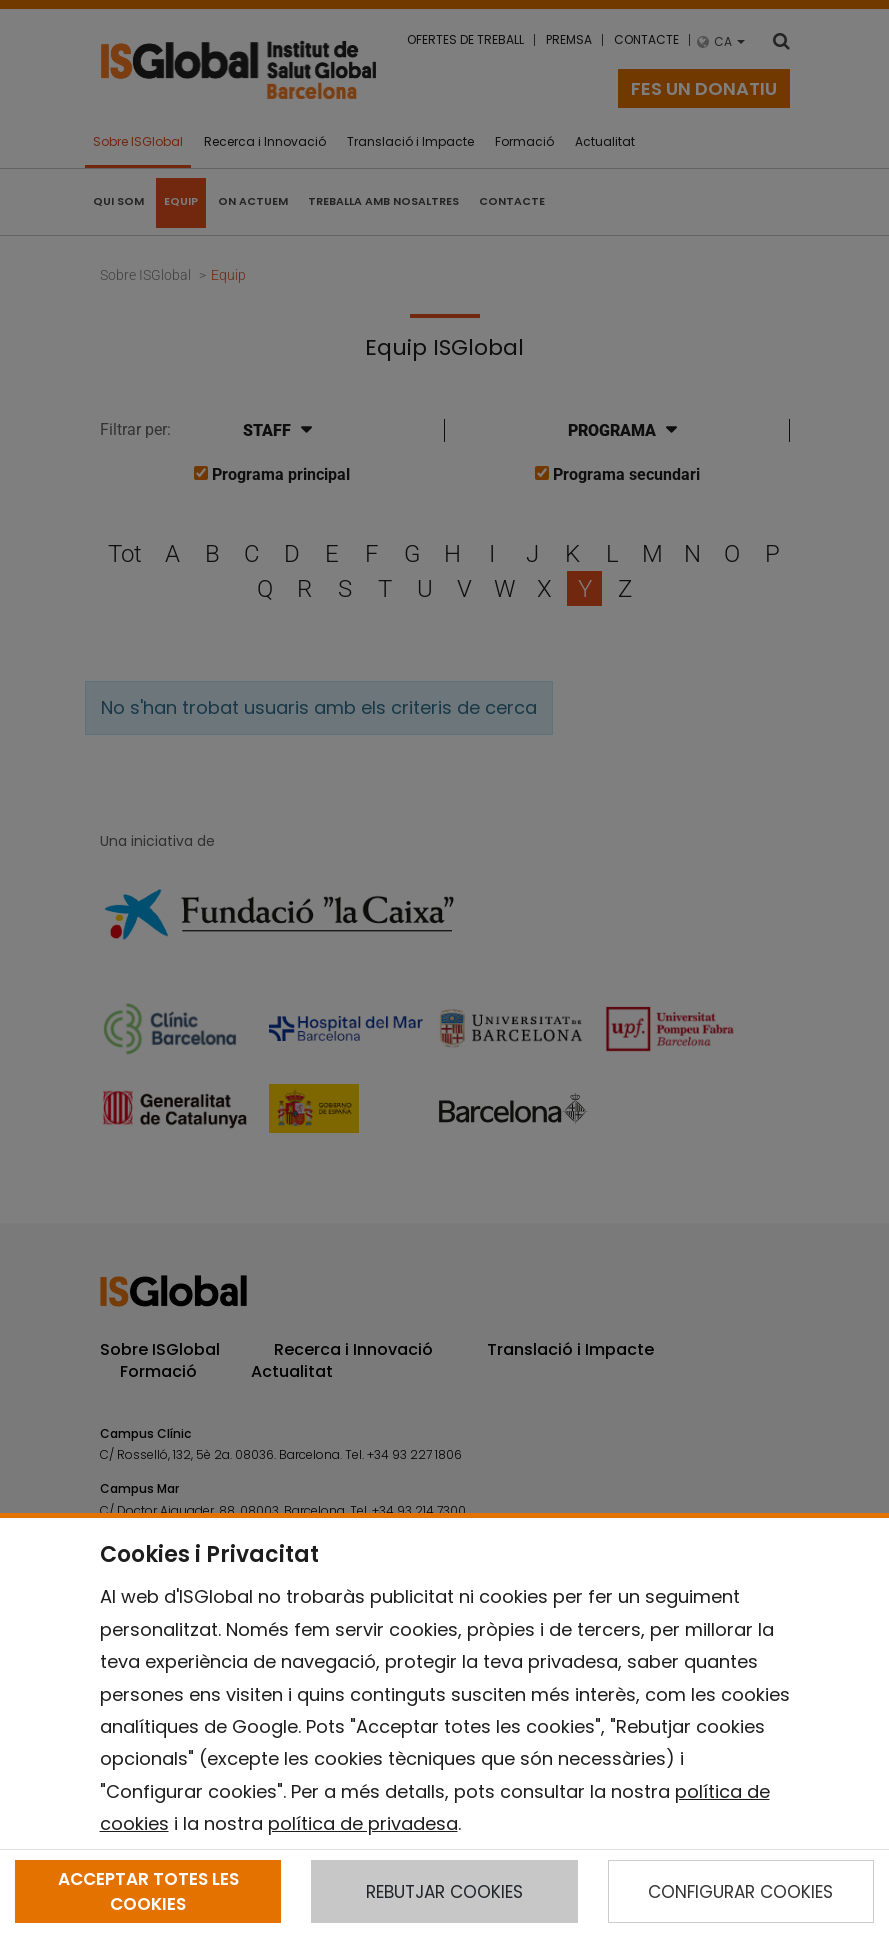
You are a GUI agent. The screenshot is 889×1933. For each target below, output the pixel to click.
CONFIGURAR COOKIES (740, 1892)
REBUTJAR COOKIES (444, 1892)
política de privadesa (363, 1823)
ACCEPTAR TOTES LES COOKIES (148, 1891)
